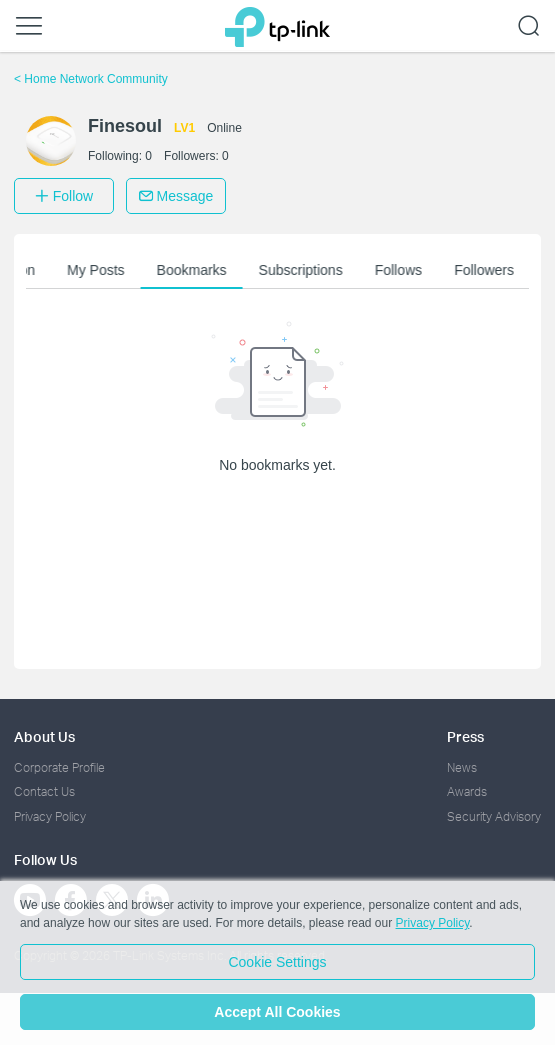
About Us (44, 736)
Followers (486, 270)
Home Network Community (91, 79)
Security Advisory (494, 816)
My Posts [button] (98, 270)
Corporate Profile (59, 767)
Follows (400, 270)
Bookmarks (194, 270)
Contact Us (44, 791)
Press (465, 736)
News (462, 767)
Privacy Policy (50, 816)
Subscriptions (303, 270)
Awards (467, 791)
